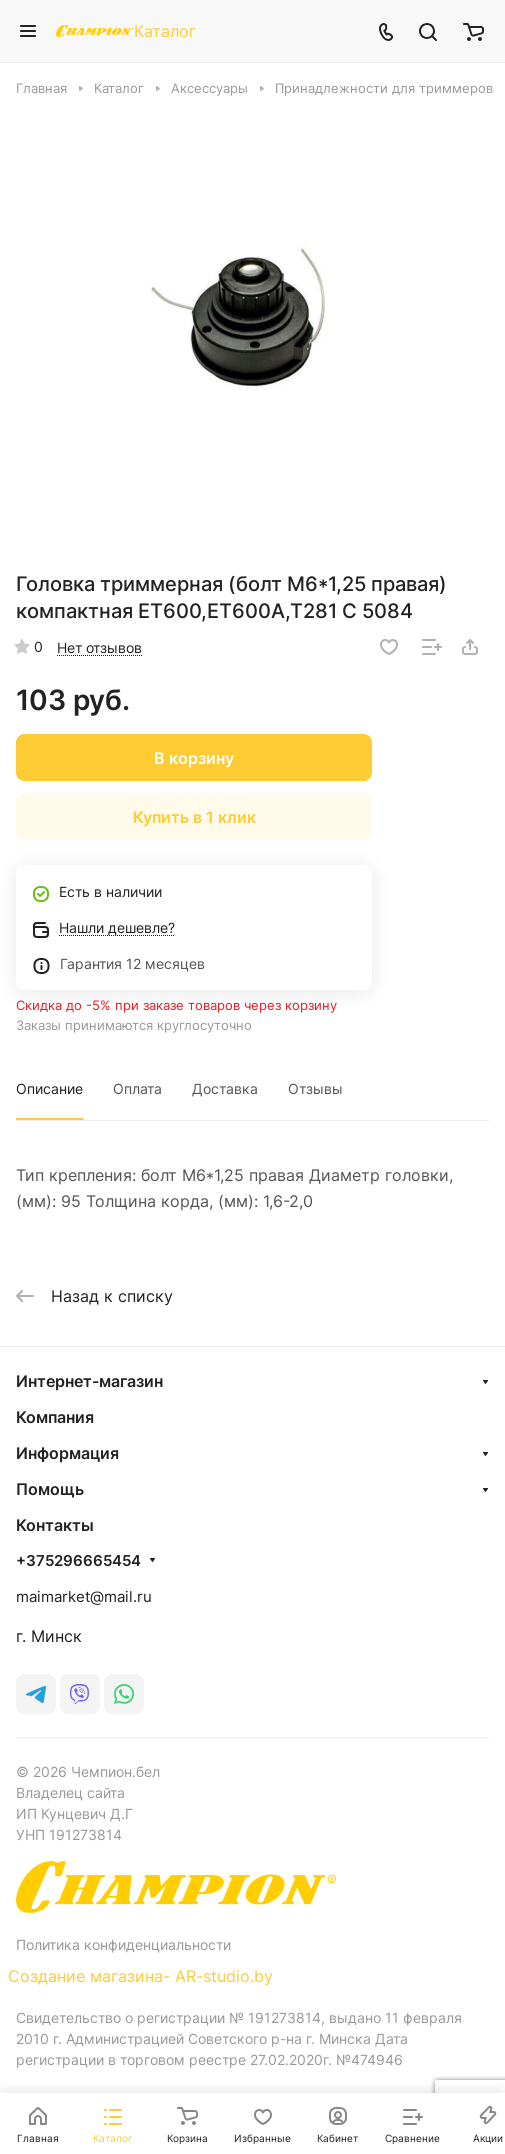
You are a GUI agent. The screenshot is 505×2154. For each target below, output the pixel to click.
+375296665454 (78, 1561)
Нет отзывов (99, 647)
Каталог (165, 31)
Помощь (50, 1489)
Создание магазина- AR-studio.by (140, 1976)
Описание (49, 1088)
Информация (67, 1453)
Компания (55, 1417)
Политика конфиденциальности (123, 1944)
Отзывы (315, 1088)
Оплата (137, 1088)
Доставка (225, 1088)
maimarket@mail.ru (84, 1596)
